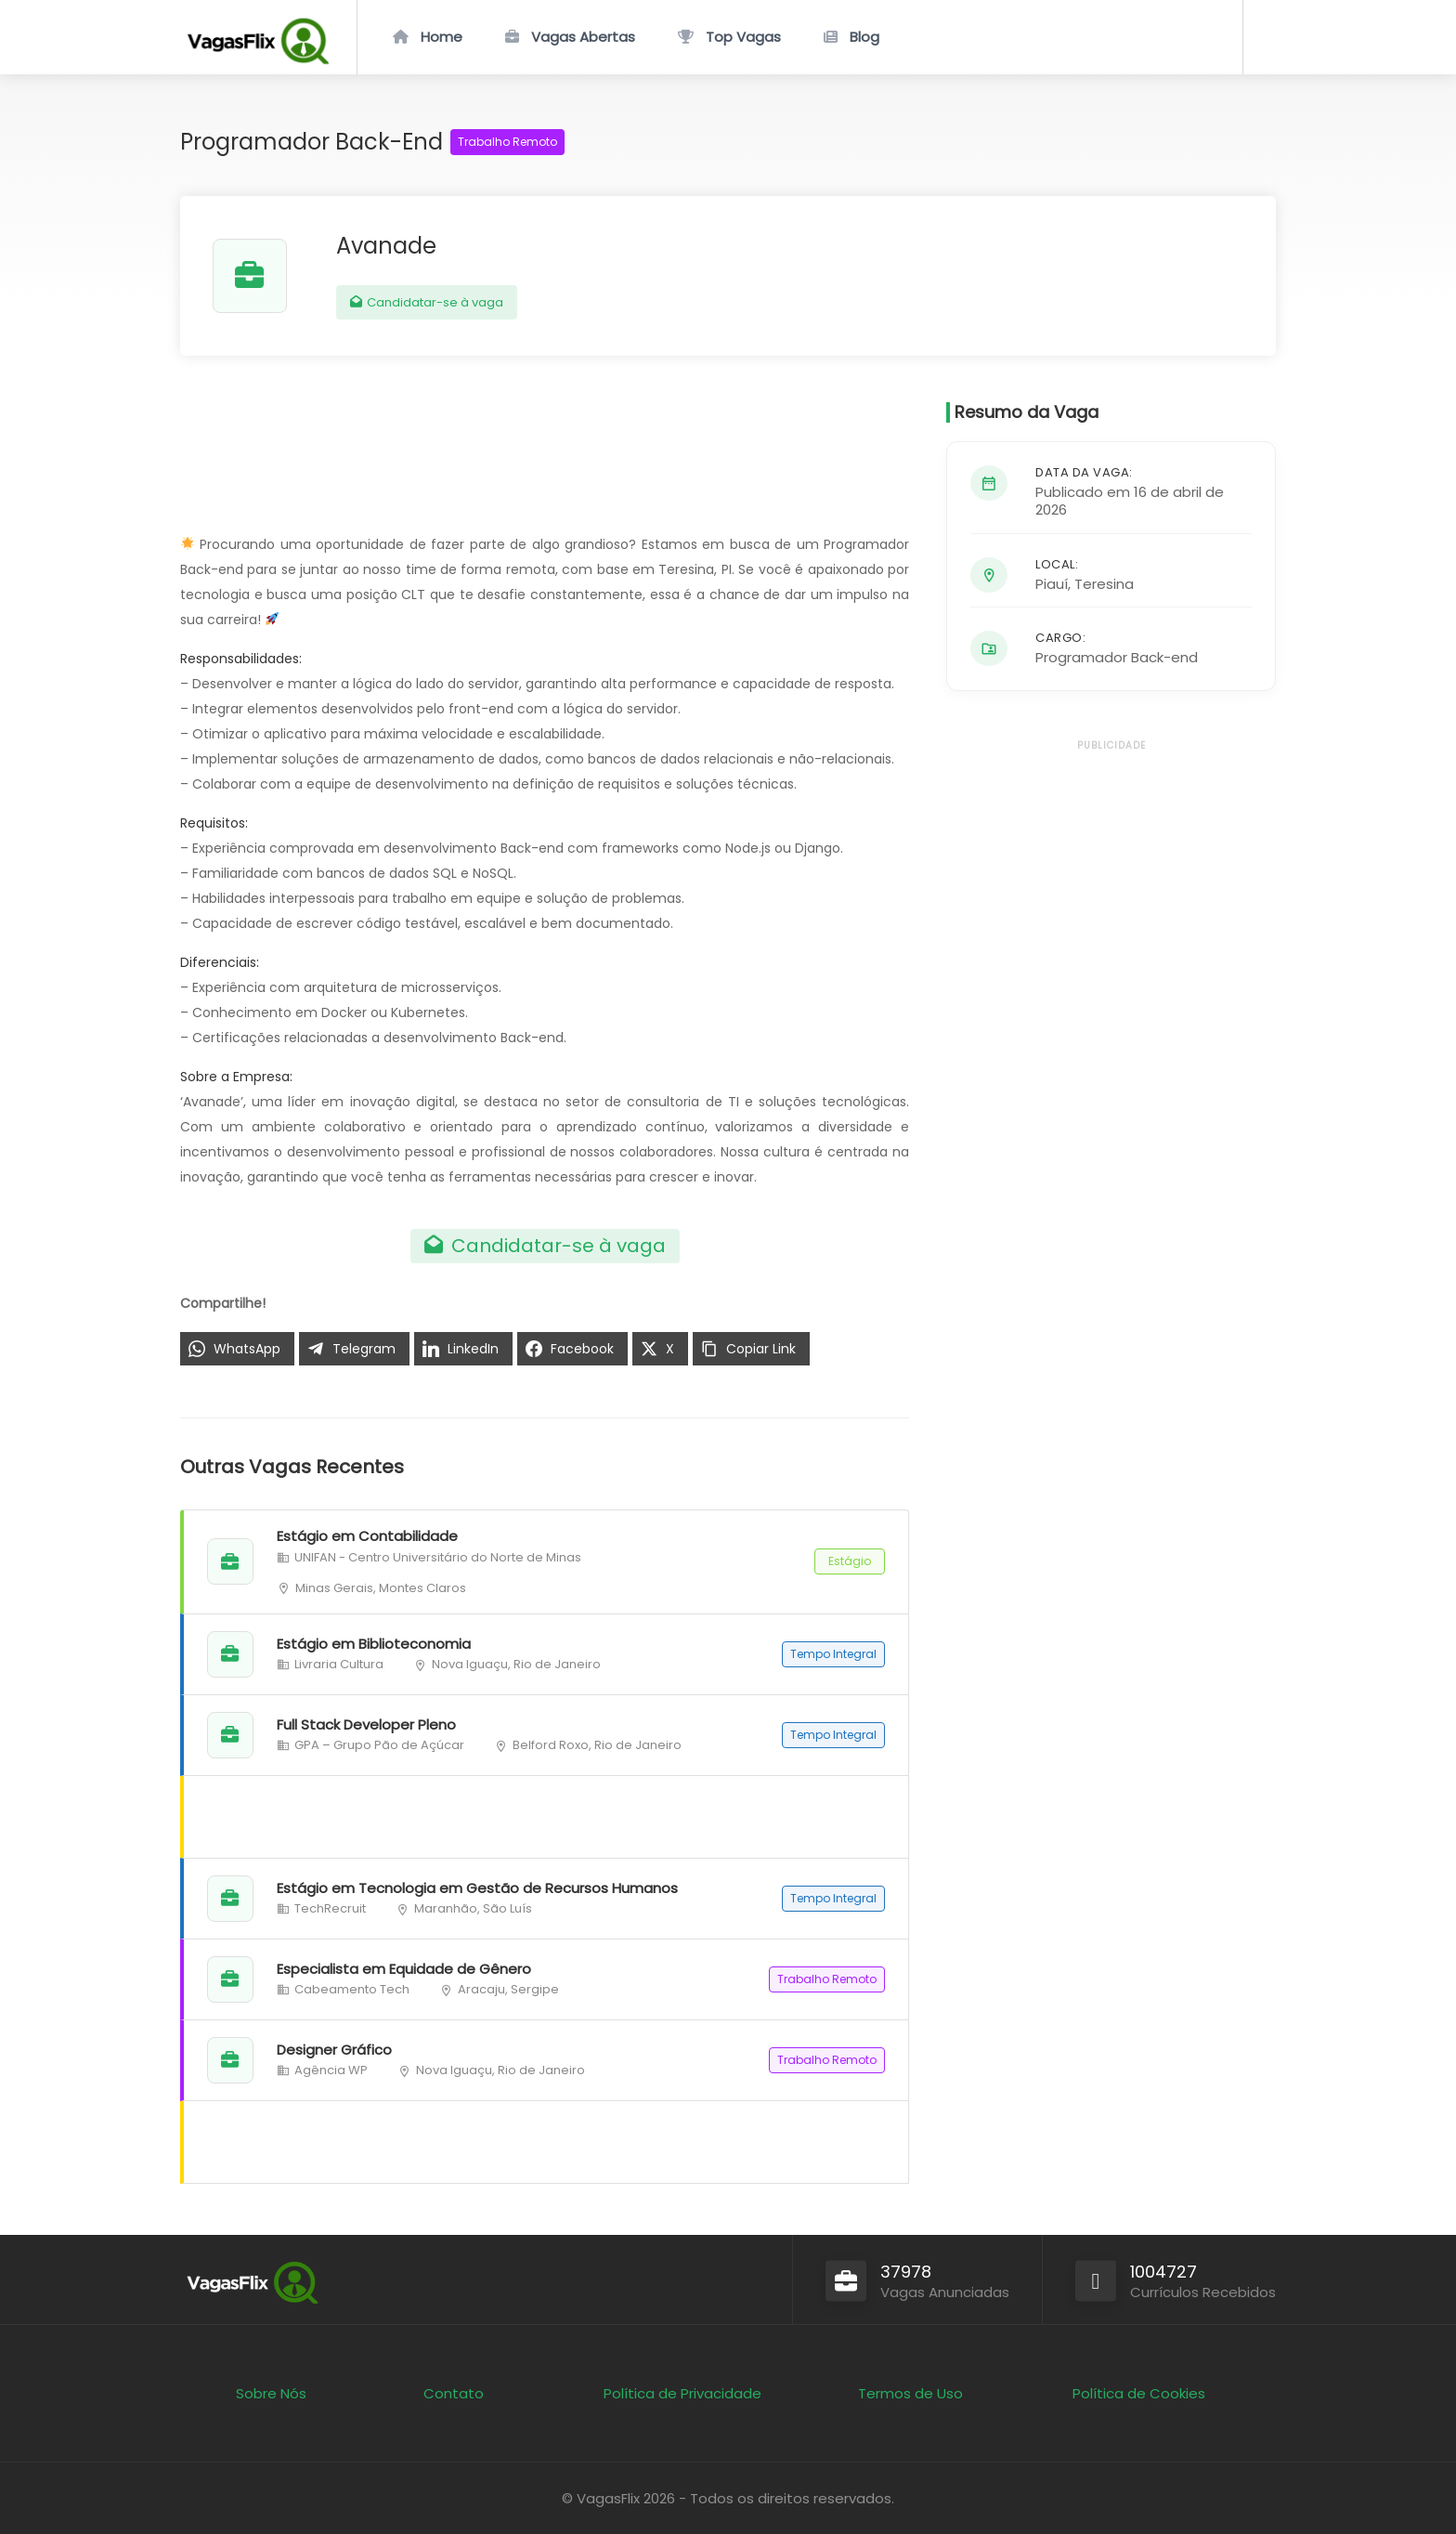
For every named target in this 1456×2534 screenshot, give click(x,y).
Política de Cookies (1138, 2393)
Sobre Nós (271, 2393)
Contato (453, 2393)
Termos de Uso (910, 2393)
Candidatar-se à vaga (426, 302)
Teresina (1104, 584)
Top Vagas (743, 36)
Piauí (1051, 584)
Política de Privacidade (682, 2393)
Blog (864, 36)
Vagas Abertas (583, 36)
